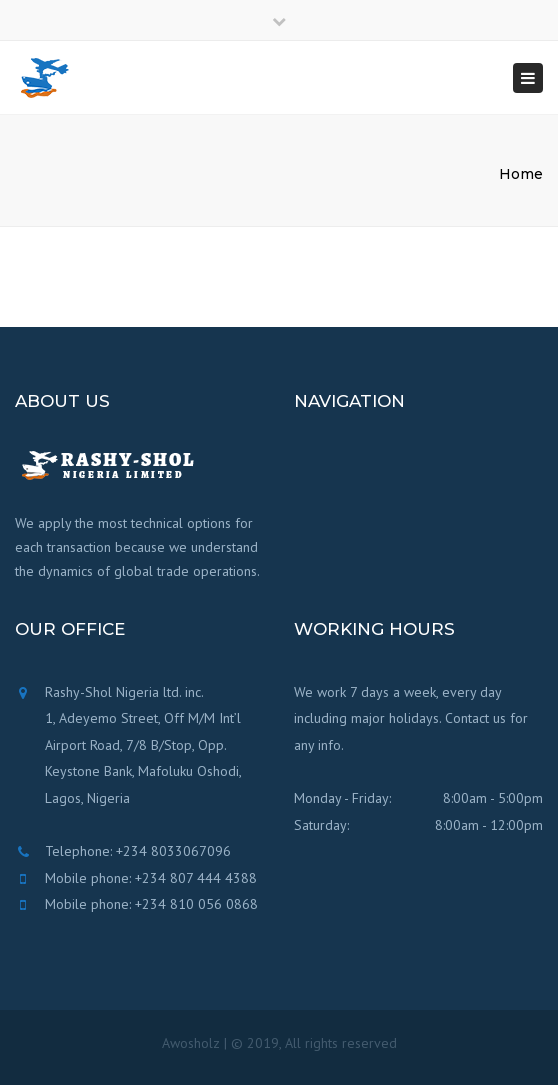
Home (521, 174)
